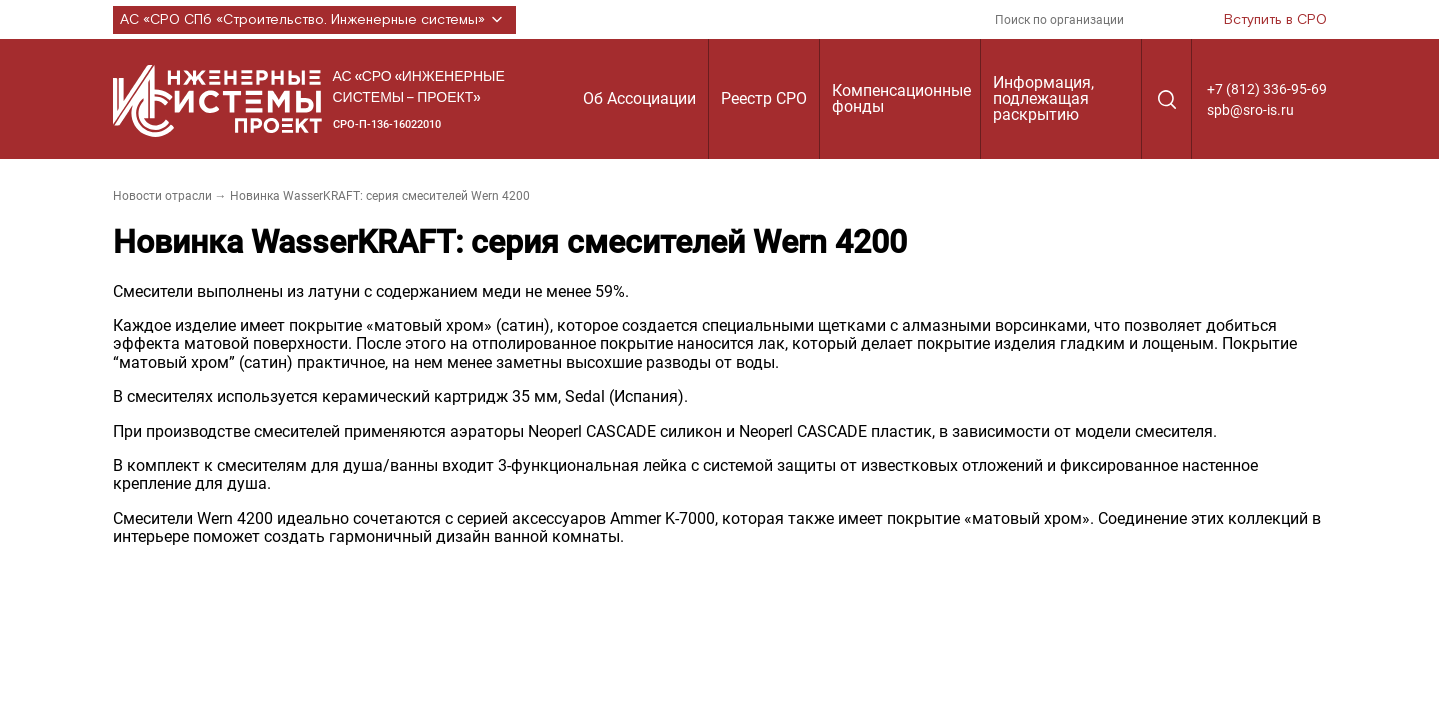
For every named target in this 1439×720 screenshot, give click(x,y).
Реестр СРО (764, 98)
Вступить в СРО (1275, 20)
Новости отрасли (162, 196)
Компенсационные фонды (901, 98)
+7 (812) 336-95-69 (1267, 89)
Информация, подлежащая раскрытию (1043, 98)
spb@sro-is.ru (1250, 110)
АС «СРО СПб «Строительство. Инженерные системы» (314, 20)
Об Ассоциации (639, 98)
